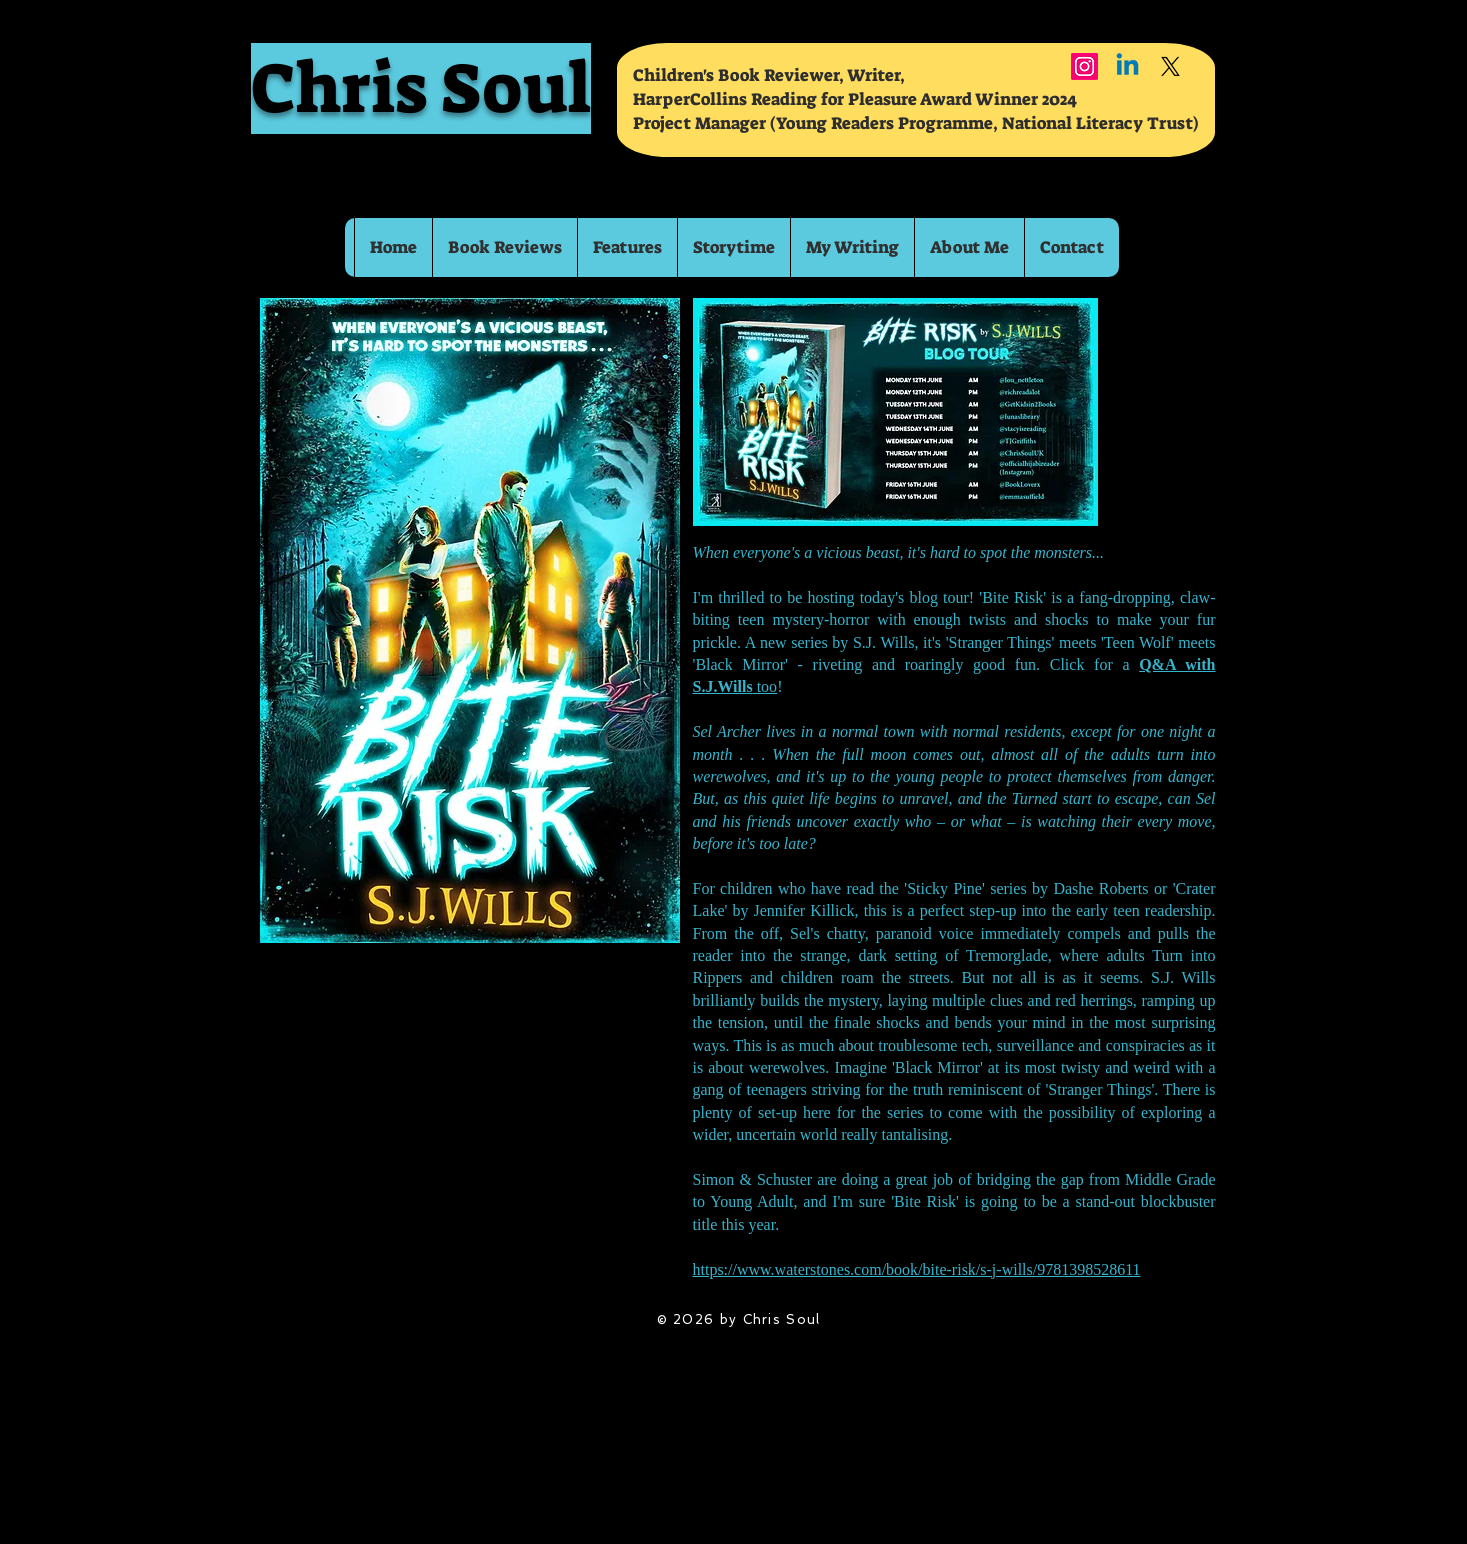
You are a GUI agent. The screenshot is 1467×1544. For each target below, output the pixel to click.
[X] (1170, 66)
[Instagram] (1084, 66)
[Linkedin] (1127, 66)
